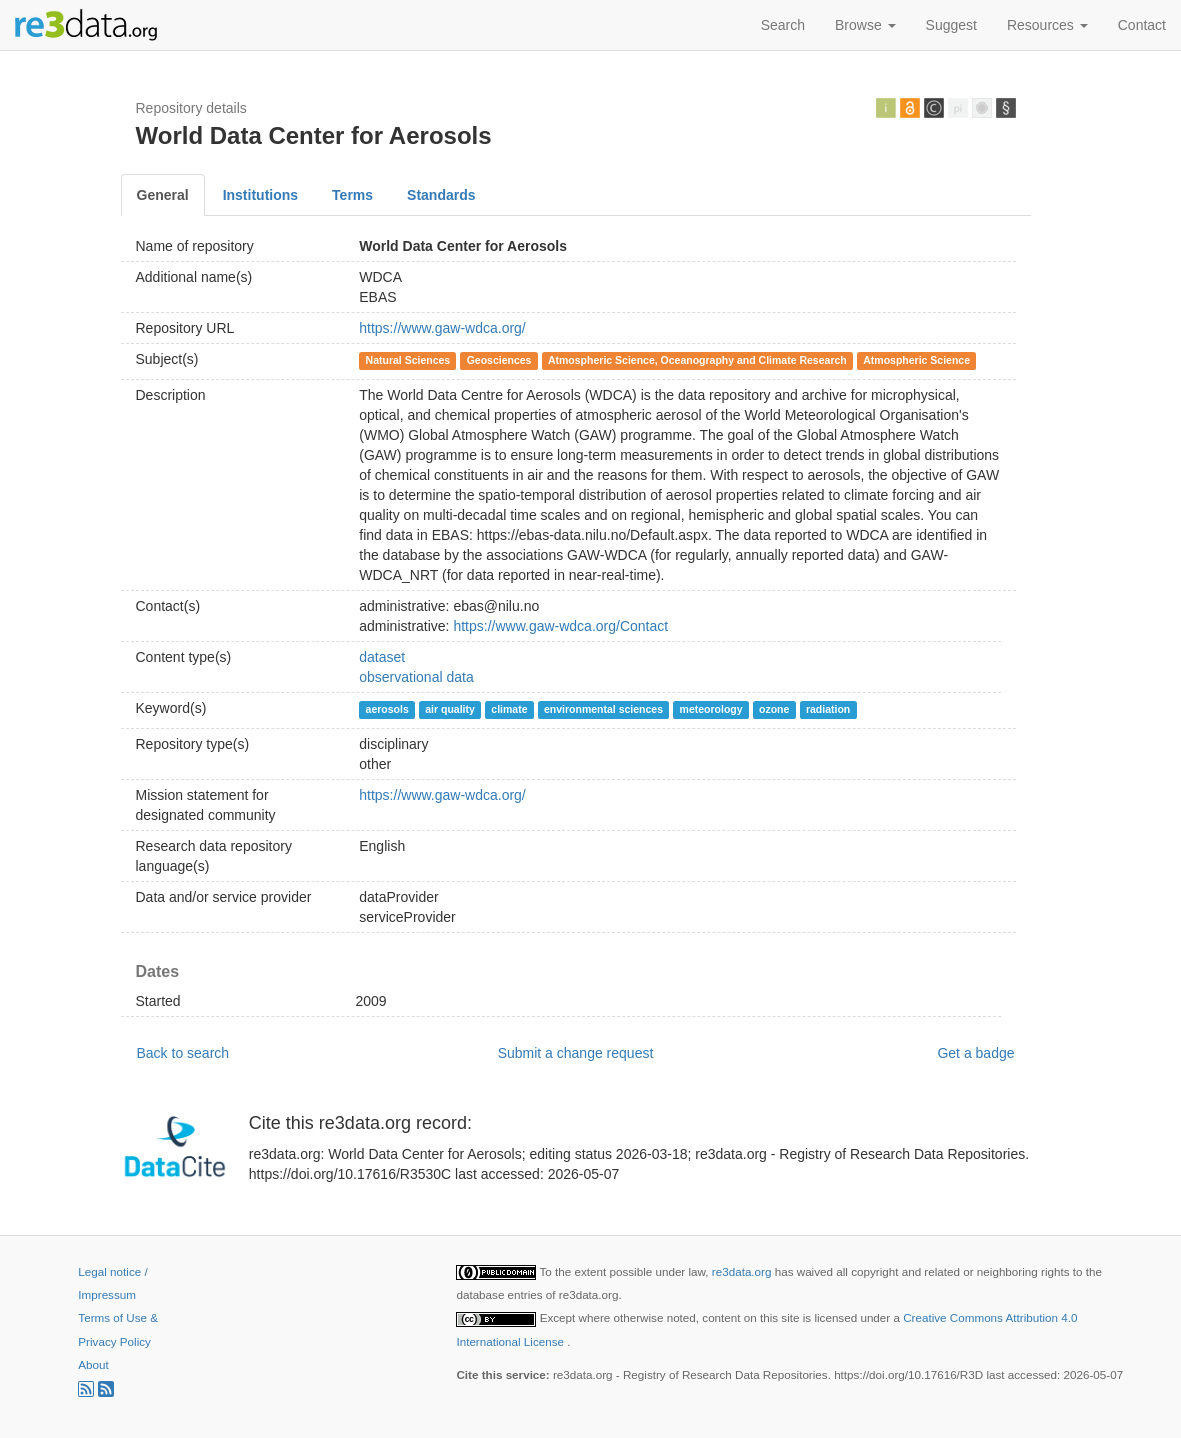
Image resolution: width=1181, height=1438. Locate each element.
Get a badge (975, 1053)
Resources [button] (1047, 25)
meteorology (711, 709)
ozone (774, 709)
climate (509, 709)
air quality (450, 709)
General (163, 195)
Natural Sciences (408, 360)
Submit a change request (576, 1053)
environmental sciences (603, 709)
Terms (352, 195)
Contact (1142, 25)
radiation (828, 709)
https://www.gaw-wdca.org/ (442, 328)
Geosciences (499, 360)
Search (783, 25)
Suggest (951, 25)
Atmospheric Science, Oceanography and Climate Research (697, 360)
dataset (382, 657)
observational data (416, 677)
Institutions (260, 195)
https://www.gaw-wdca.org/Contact (560, 626)
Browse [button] (865, 25)
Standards (441, 195)
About (93, 1364)
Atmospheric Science (916, 360)
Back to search (183, 1053)
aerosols (387, 709)
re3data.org (743, 1271)
